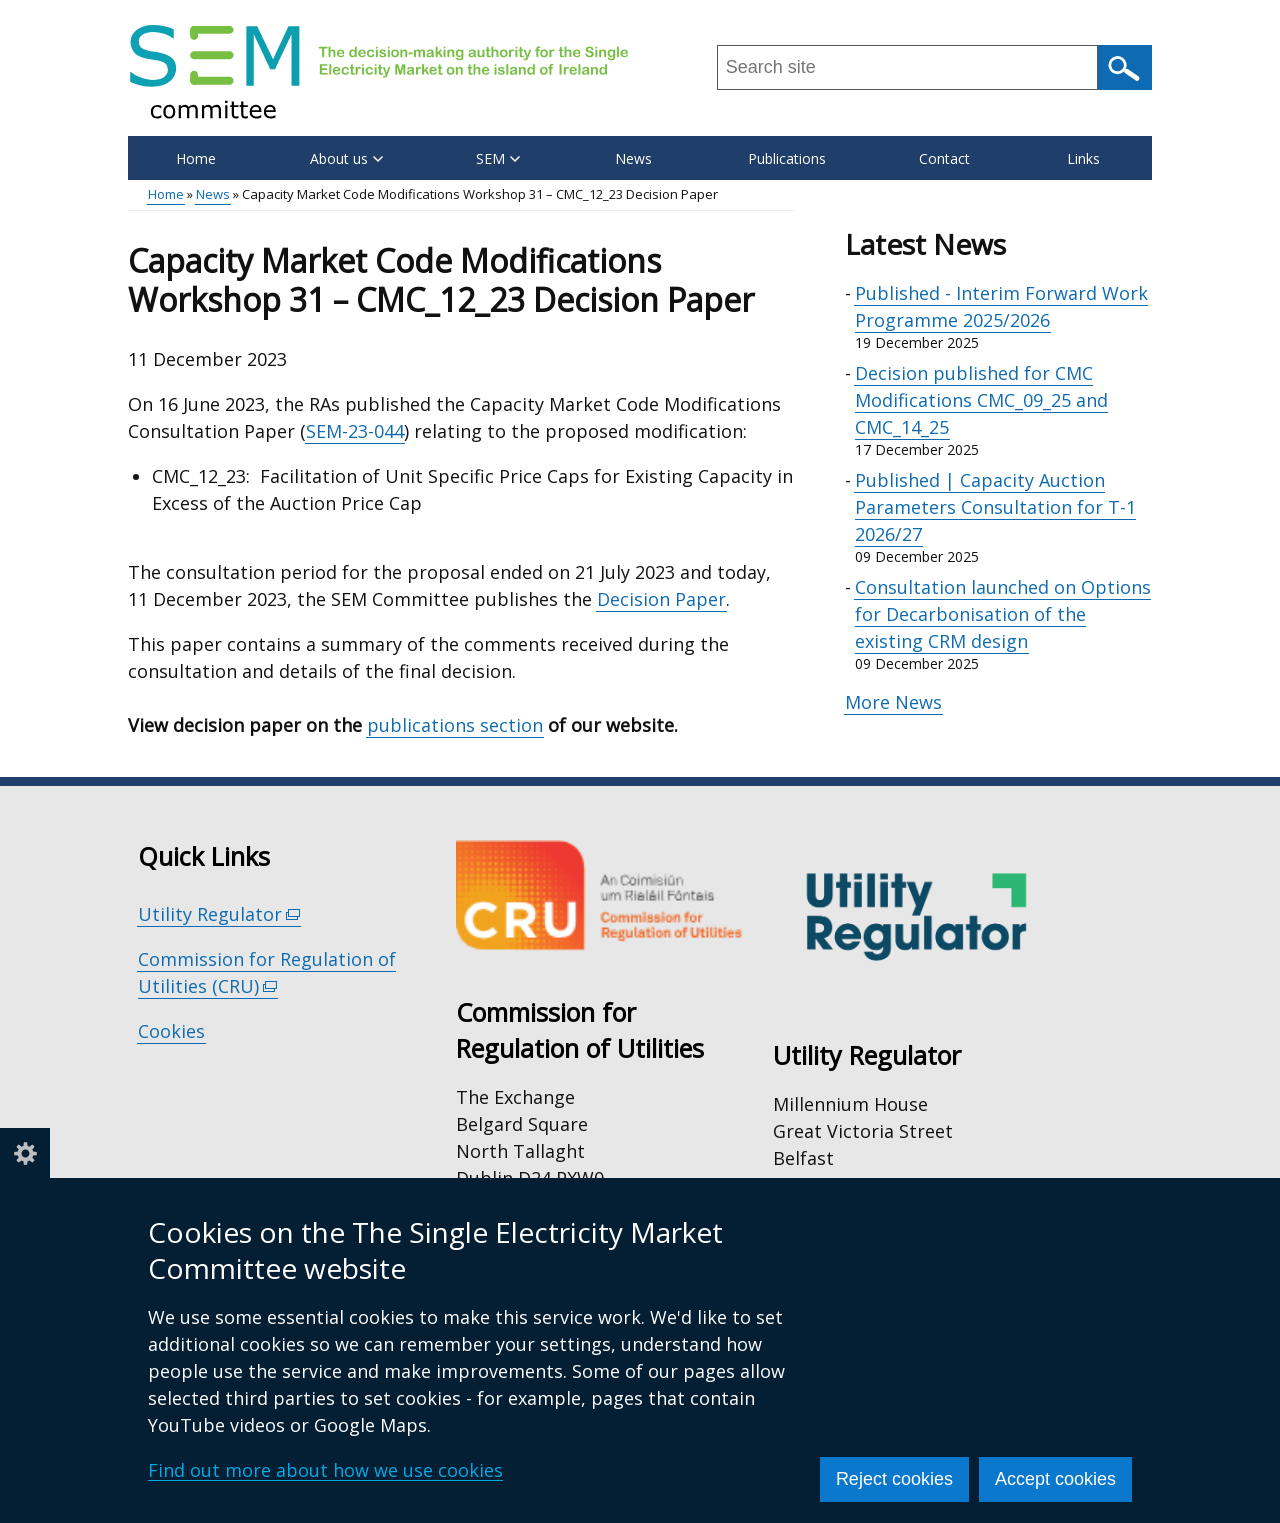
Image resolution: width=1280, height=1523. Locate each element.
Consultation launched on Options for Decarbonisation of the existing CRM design (1003, 614)
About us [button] (346, 158)
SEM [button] (498, 158)
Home (196, 158)
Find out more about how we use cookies (325, 1470)
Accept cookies (1055, 1479)
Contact (944, 158)
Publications (787, 158)
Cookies (171, 1031)
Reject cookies (894, 1479)
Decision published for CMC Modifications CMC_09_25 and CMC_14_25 (981, 400)
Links (1083, 158)
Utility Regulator (219, 914)
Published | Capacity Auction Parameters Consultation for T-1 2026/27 (995, 507)
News (633, 158)
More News (893, 702)
